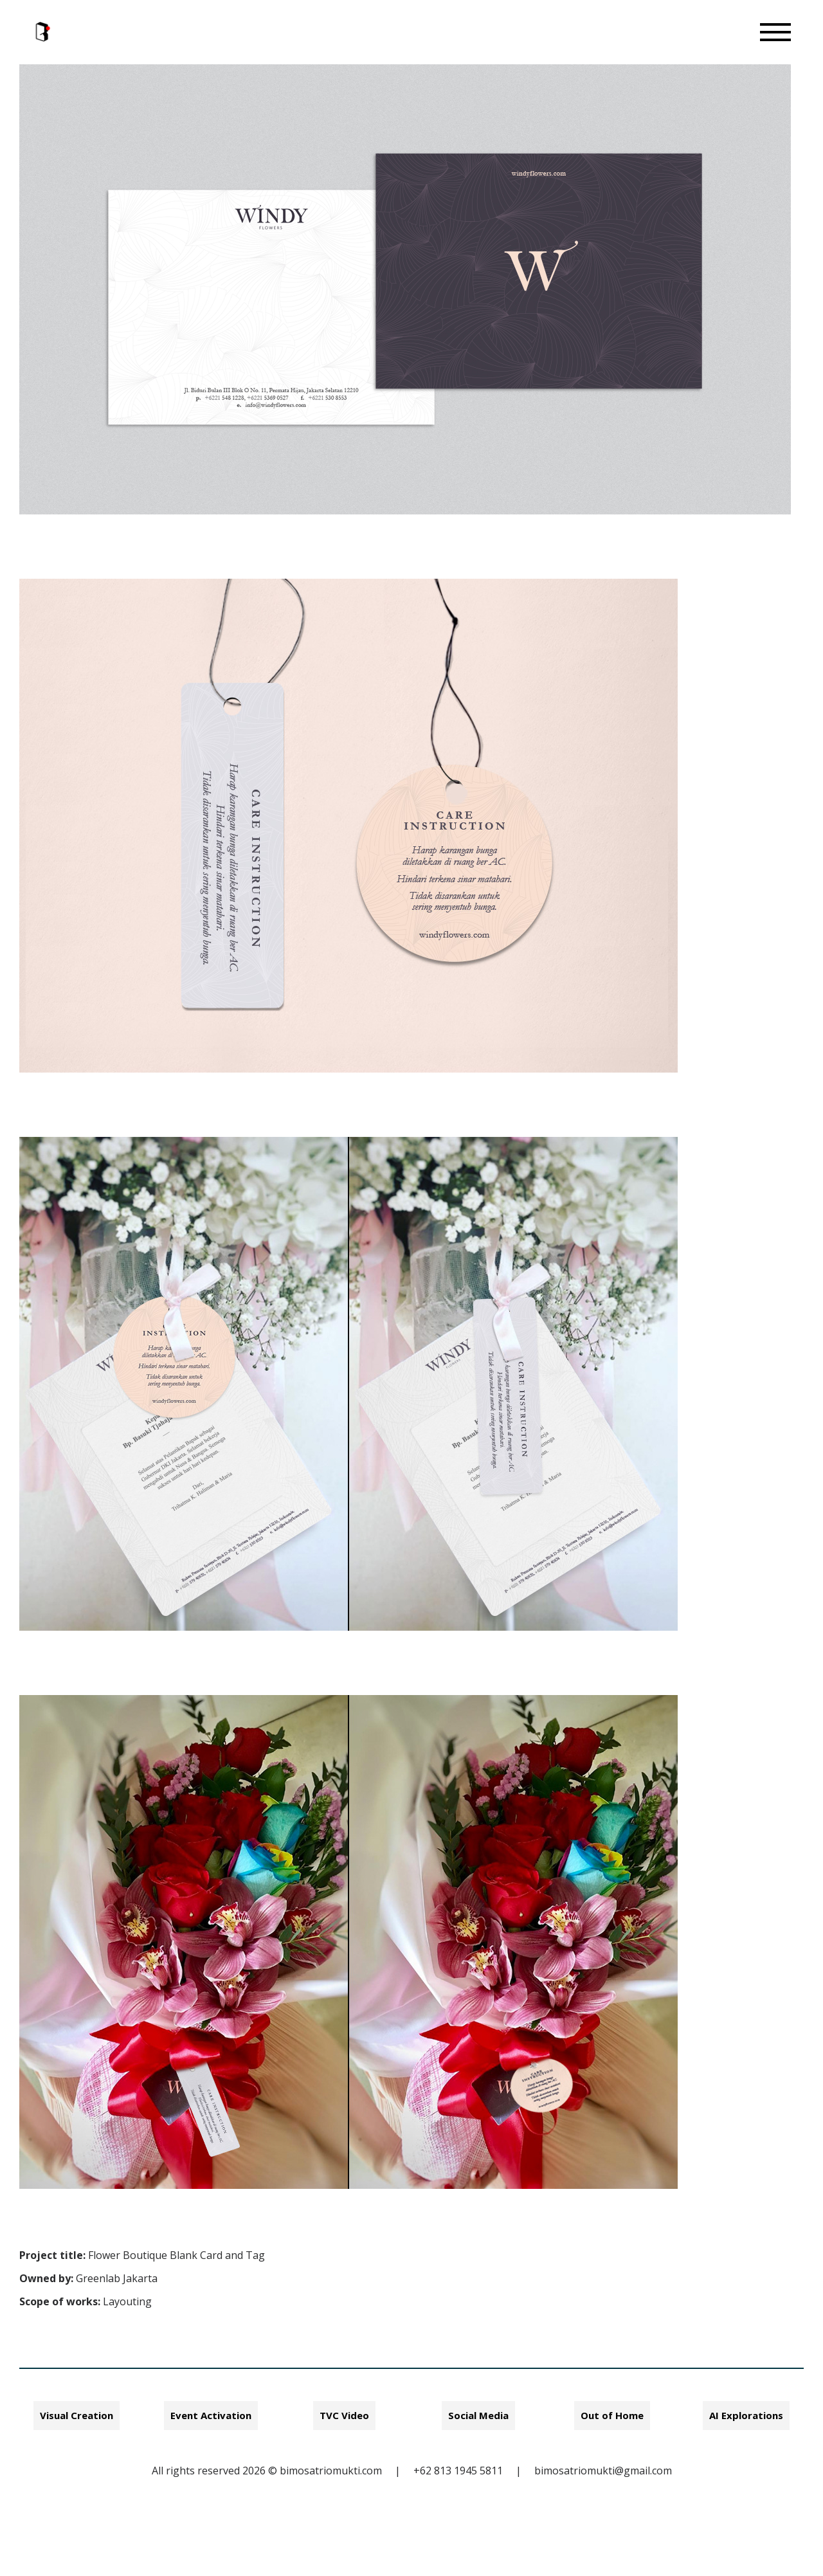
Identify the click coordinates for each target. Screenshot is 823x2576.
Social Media (478, 2415)
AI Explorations (746, 2415)
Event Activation (210, 2415)
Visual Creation (76, 2415)
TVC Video (344, 2415)
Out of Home (612, 2415)
